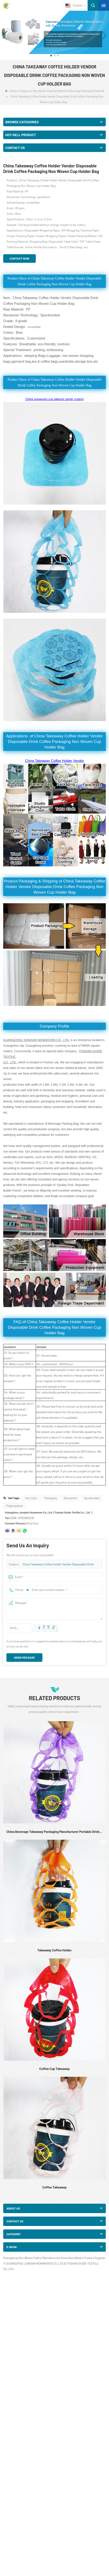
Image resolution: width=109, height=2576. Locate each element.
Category (24, 91)
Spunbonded (91, 1498)
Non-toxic (31, 1498)
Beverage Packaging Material (87, 91)
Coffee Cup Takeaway (54, 2069)
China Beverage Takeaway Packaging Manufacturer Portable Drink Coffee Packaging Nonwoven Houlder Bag (54, 1832)
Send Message (24, 1657)
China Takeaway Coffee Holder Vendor (54, 761)
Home (11, 91)
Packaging (50, 1498)
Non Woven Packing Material (50, 91)
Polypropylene (14, 1505)
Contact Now (19, 258)
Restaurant (70, 1498)
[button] (51, 55)
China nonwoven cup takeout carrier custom (54, 399)
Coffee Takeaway (54, 2187)
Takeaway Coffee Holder (54, 1950)
